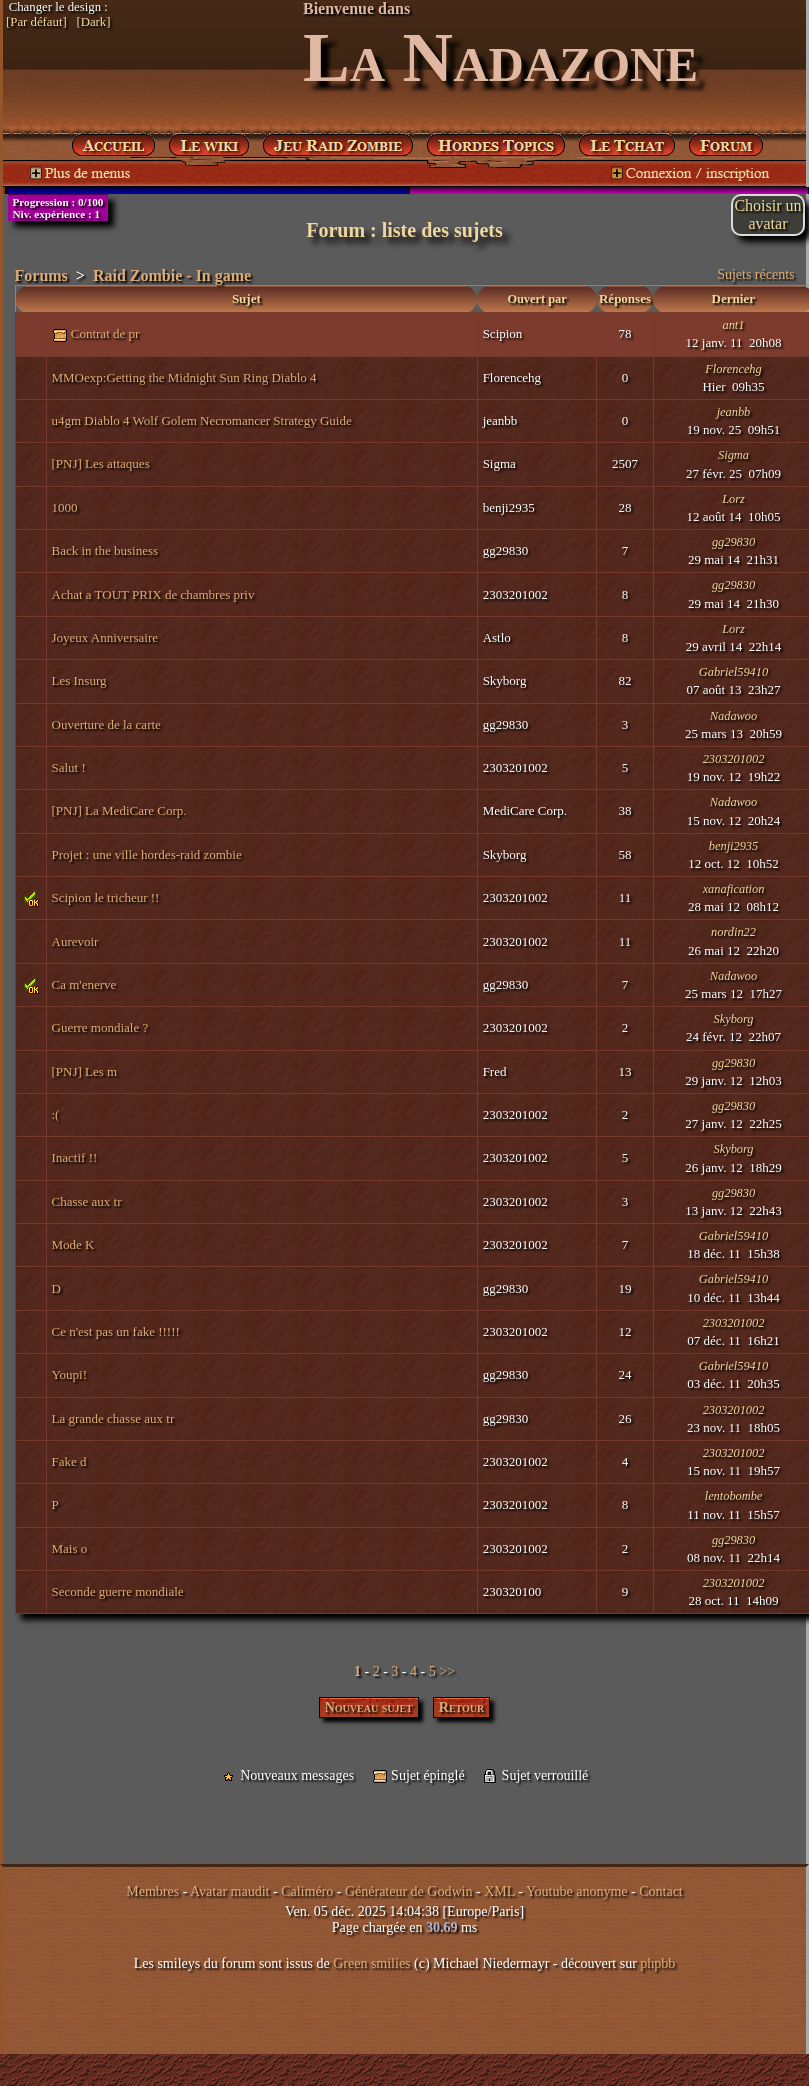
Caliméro (307, 1891)
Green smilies (371, 1963)
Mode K (73, 1244)
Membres (152, 1891)
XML (499, 1891)
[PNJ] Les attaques (101, 463)
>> (447, 1671)
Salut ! (69, 767)
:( (56, 1114)
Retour (462, 1707)
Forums (41, 275)
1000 (65, 507)
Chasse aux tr (87, 1201)
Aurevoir (75, 941)
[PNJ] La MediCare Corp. (119, 810)
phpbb (657, 1963)
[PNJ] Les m (85, 1071)
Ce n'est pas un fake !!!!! (116, 1331)
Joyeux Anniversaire (105, 637)
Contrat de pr (105, 333)
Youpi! (70, 1374)
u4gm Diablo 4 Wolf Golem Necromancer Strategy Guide (202, 420)
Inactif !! (75, 1157)
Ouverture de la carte (106, 724)
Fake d (69, 1461)
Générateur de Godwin (409, 1891)
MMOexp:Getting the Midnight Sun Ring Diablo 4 (184, 377)
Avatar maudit (229, 1891)
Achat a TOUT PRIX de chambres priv (153, 594)
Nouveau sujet (369, 1707)
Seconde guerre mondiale (118, 1591)
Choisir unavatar (767, 214)
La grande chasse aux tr (113, 1418)
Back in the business (105, 550)
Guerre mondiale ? (100, 1027)
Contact (661, 1891)
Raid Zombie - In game (172, 275)
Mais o (70, 1548)
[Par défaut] (36, 22)
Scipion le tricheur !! (106, 897)
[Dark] (93, 22)
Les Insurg (79, 680)
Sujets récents (755, 274)
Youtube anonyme (577, 1891)
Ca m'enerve (84, 984)
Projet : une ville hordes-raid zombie (147, 854)
